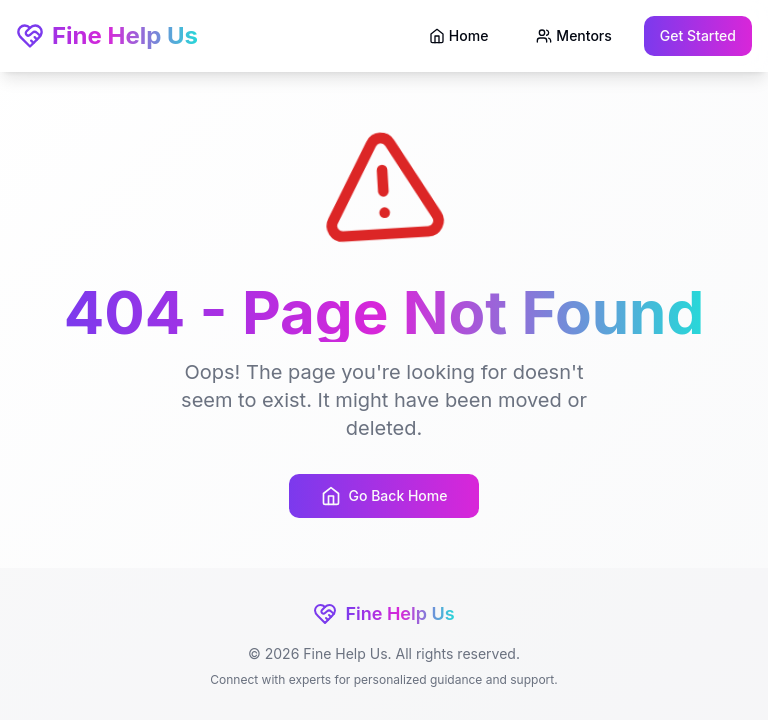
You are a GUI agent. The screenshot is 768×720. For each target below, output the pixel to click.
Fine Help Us (107, 35)
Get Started (698, 35)
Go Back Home (384, 496)
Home (459, 35)
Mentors (573, 35)
